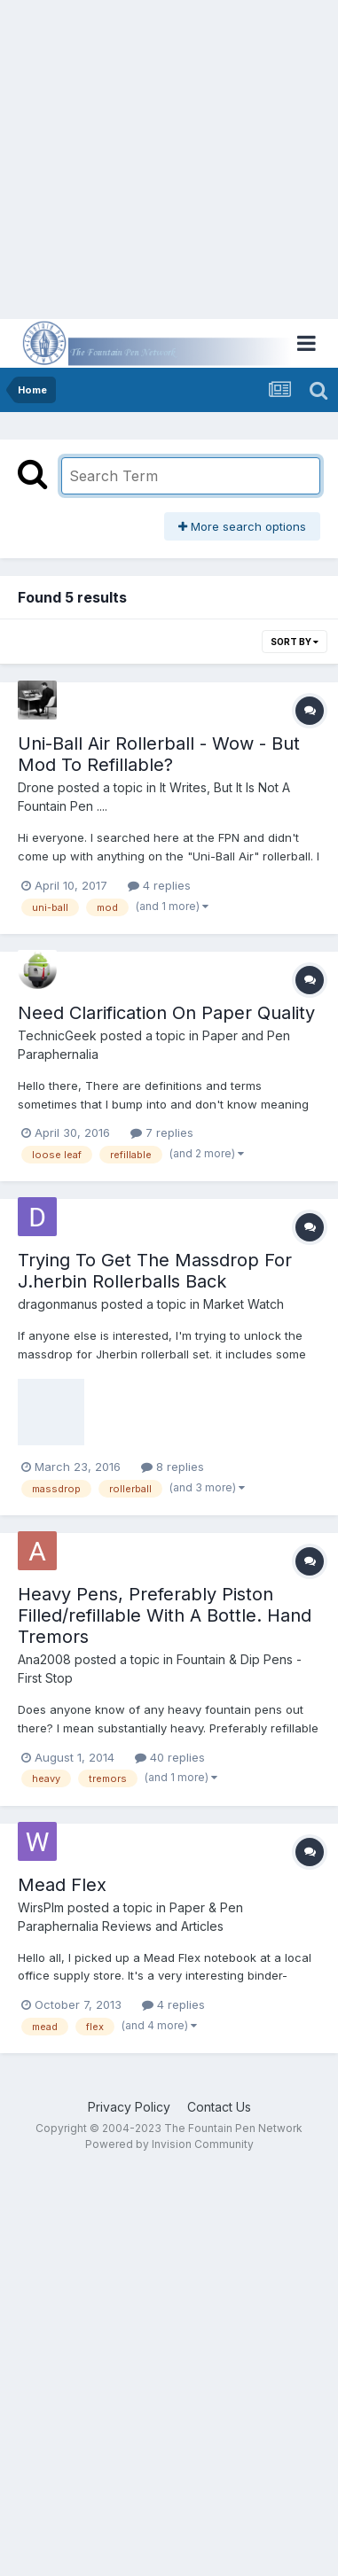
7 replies (161, 1132)
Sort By (294, 641)
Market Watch (243, 1303)
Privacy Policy (129, 2106)
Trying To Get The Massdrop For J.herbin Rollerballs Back (155, 1270)
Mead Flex (62, 1884)
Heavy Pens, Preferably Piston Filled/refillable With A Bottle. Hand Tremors (164, 1615)
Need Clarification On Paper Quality (166, 1012)
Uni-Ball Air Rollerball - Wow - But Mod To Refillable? (159, 754)
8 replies (172, 1466)
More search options (242, 526)
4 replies (159, 885)
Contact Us (219, 2106)
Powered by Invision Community (169, 2144)
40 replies (170, 1757)
